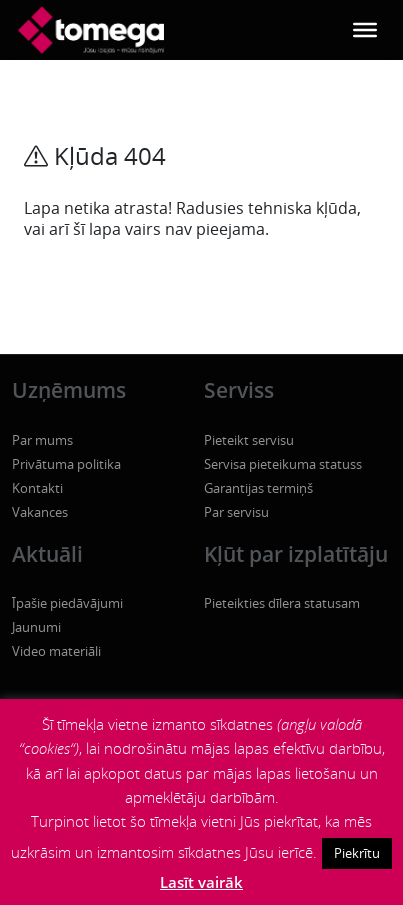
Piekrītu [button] (357, 853)
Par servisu (236, 512)
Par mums (42, 440)
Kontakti (37, 488)
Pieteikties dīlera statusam (282, 603)
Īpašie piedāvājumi (67, 603)
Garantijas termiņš (258, 488)
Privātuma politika (66, 464)
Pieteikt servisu (249, 440)
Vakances (40, 512)
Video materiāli (56, 651)
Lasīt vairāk (201, 882)
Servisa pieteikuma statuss (283, 464)
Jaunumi (36, 627)
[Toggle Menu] (365, 30)
